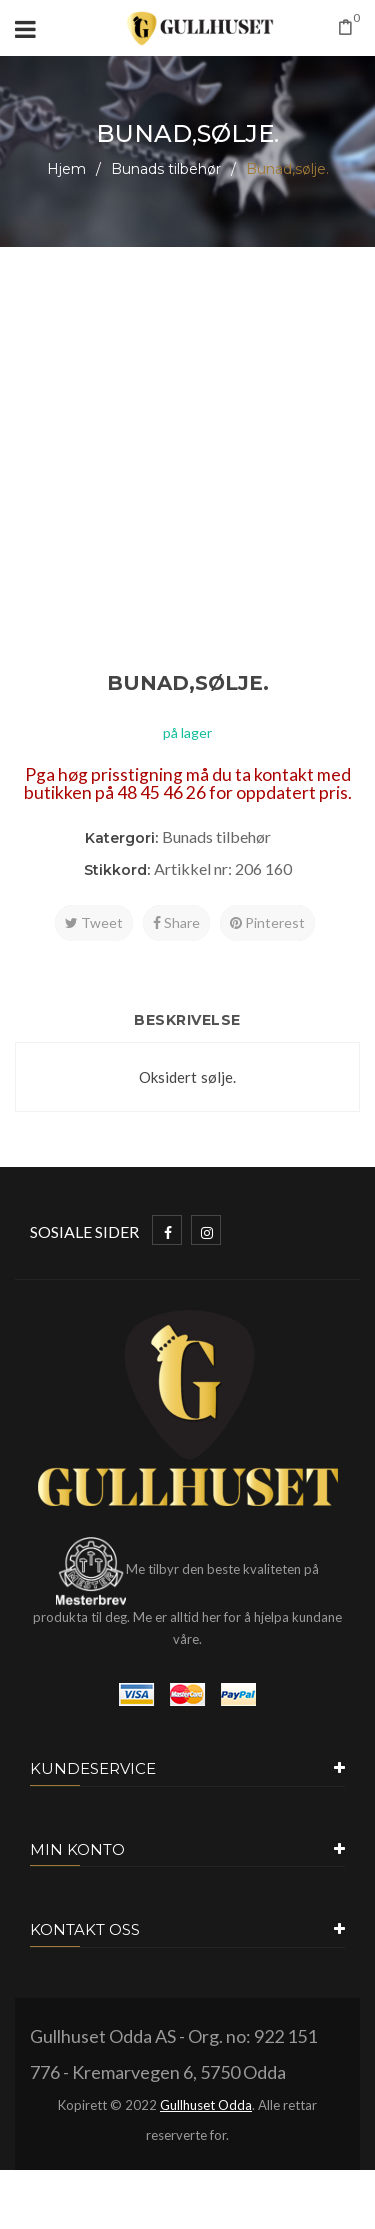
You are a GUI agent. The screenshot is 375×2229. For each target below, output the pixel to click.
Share (176, 922)
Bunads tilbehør (166, 169)
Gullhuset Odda (206, 2105)
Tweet (94, 922)
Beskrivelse (187, 1020)
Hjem (66, 169)
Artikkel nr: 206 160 (223, 868)
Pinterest (267, 922)
